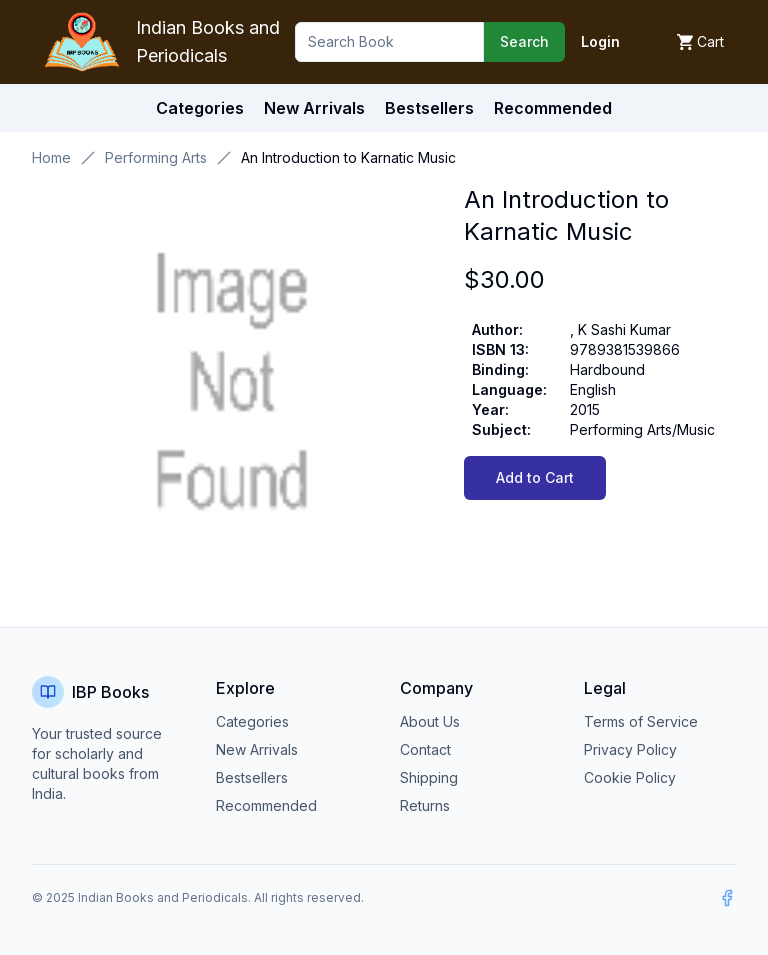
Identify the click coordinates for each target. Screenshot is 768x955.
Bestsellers (252, 777)
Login (600, 41)
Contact (425, 749)
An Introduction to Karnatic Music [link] (348, 157)
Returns (425, 805)
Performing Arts (156, 157)
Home (51, 157)
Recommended (266, 805)
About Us (430, 721)
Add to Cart (535, 477)
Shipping (429, 777)
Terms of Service (641, 721)
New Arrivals (257, 749)
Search (524, 41)
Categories (200, 108)
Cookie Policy (630, 777)
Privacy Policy (630, 749)
